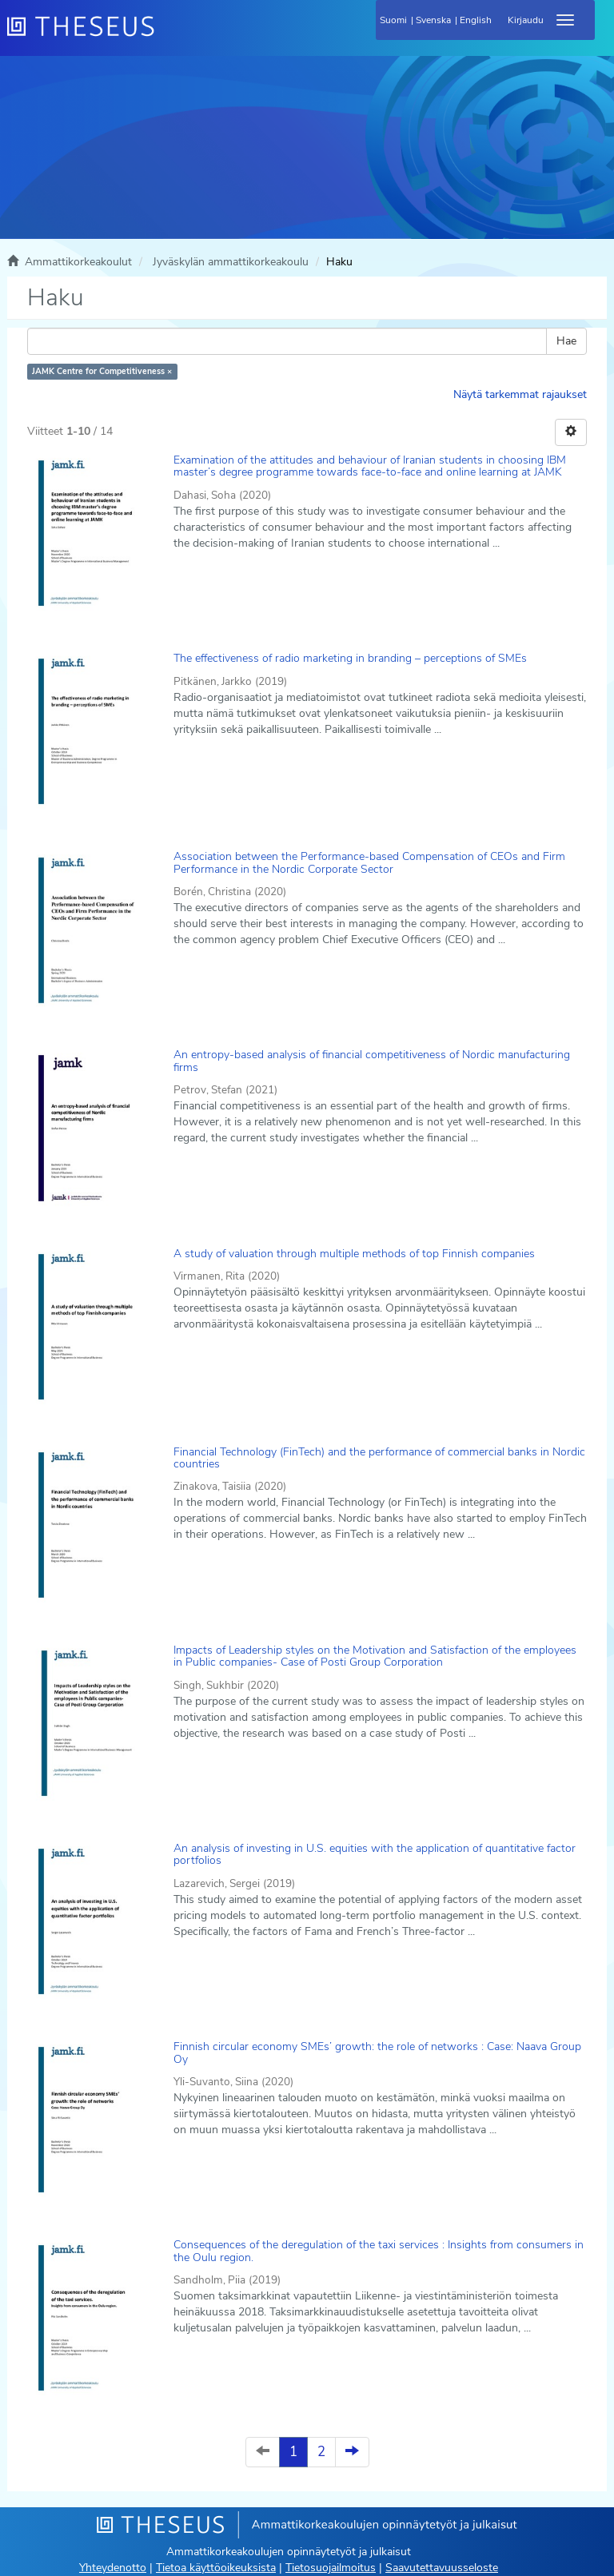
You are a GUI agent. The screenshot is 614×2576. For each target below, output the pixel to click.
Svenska (433, 20)
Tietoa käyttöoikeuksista (216, 2567)
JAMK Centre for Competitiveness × (102, 371)
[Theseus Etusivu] (167, 36)
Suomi (393, 20)
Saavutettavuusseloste (441, 2567)
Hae (566, 340)
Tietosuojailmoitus (330, 2567)
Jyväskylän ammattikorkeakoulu (231, 261)
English (476, 20)
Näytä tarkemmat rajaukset (520, 394)
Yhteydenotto (112, 2567)
